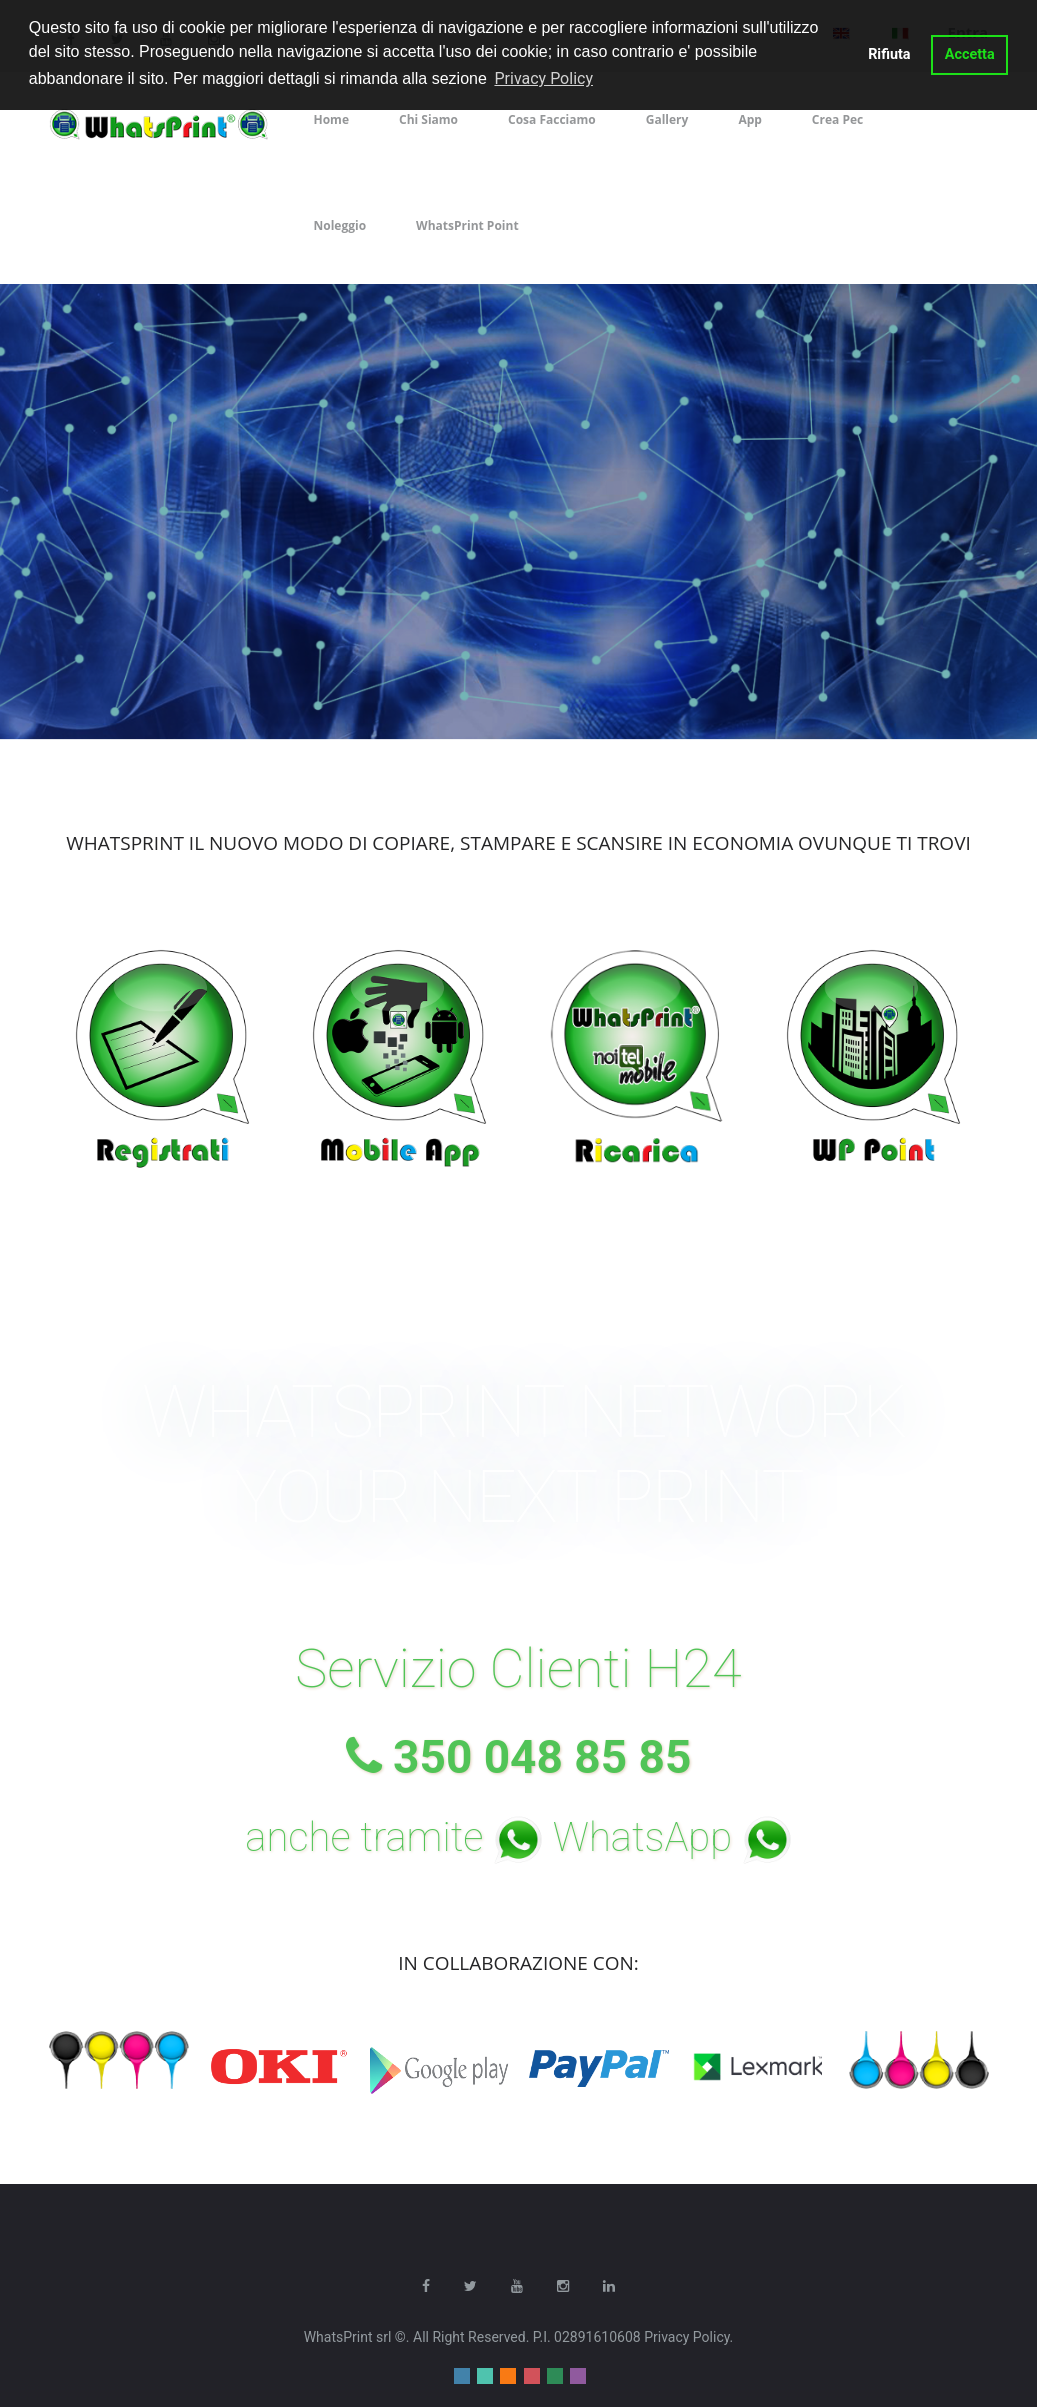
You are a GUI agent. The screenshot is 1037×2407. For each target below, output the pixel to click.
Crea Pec (837, 119)
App (749, 119)
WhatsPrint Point (467, 225)
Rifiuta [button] (889, 54)
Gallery (667, 119)
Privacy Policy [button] (543, 78)
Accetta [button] (970, 54)
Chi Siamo (428, 119)
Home (331, 119)
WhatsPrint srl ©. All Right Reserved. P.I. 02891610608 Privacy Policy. (519, 2336)
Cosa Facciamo (552, 119)
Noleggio (340, 225)
